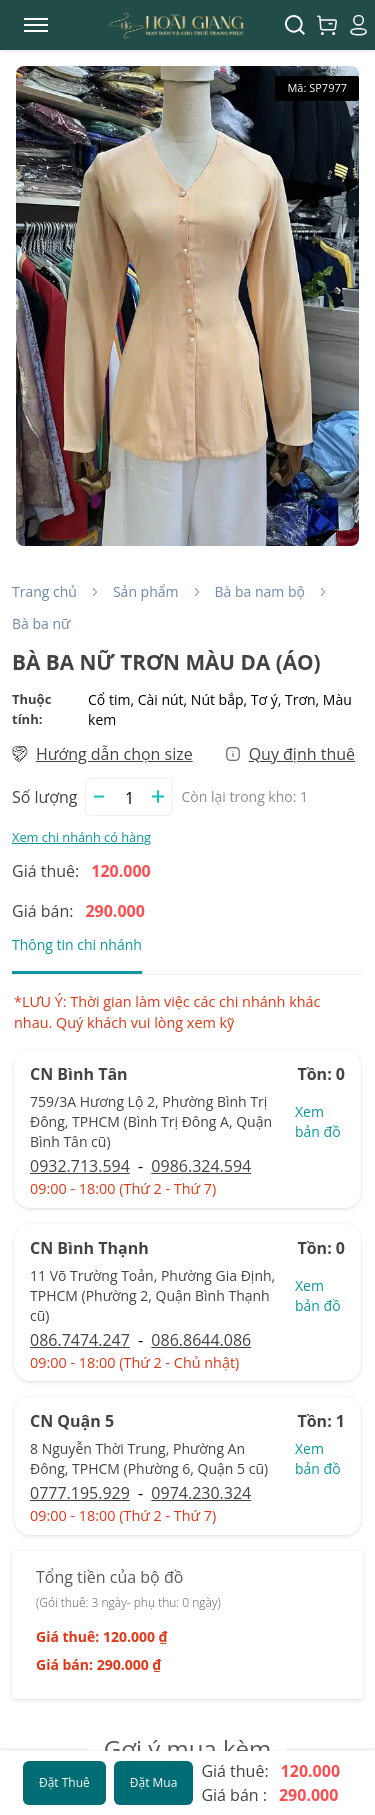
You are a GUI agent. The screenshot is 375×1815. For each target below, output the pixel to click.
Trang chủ (44, 591)
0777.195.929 (80, 1493)
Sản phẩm (146, 591)
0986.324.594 (201, 1166)
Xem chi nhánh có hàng (81, 837)
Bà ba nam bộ (260, 591)
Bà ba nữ (41, 623)
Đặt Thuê (64, 1782)
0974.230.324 (201, 1493)
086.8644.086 (201, 1340)
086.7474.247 (80, 1340)
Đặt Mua (154, 1782)
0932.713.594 (80, 1166)
